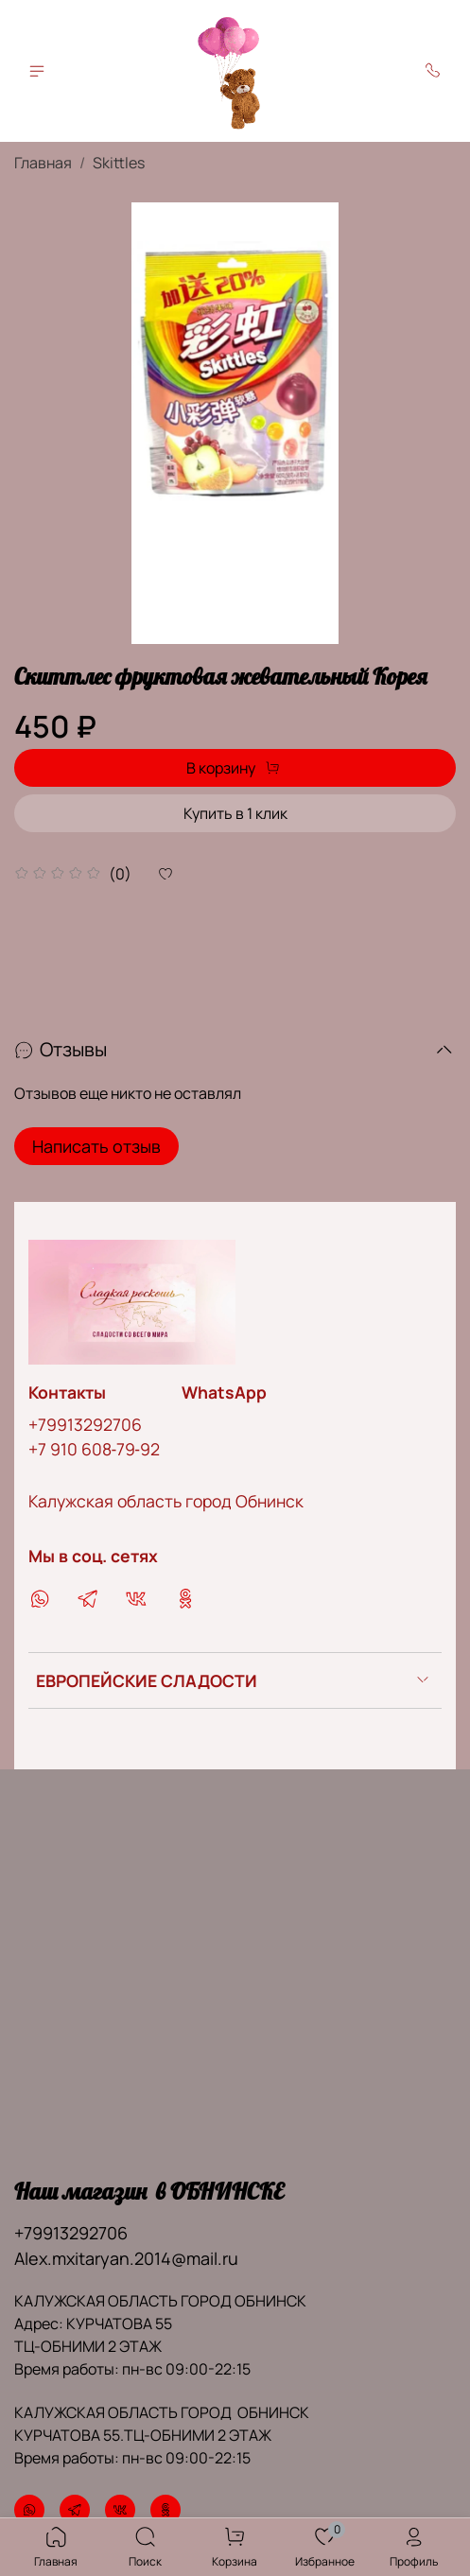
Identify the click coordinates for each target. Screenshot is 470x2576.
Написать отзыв (96, 1146)
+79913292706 (85, 1424)
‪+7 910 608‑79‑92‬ (94, 1448)
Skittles (119, 162)
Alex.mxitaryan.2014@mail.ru (126, 2258)
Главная (43, 162)
